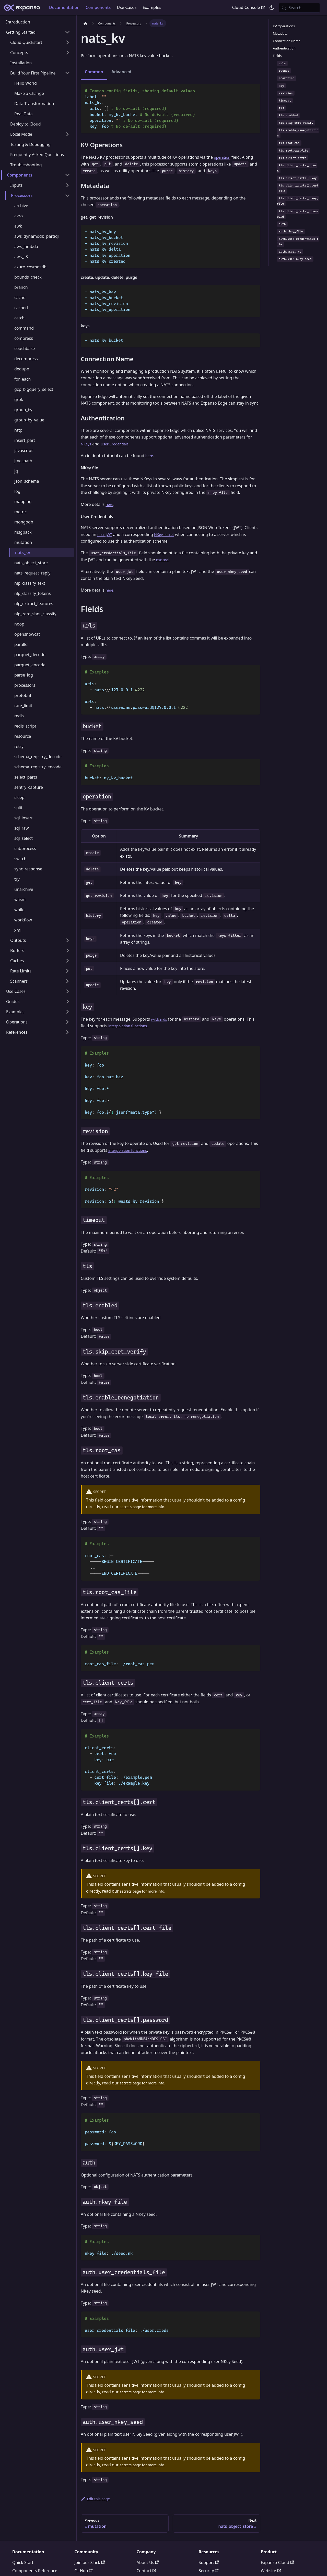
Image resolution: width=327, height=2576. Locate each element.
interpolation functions (130, 1026)
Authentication (284, 48)
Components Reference (34, 2571)
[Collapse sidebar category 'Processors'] (67, 195)
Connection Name (286, 41)
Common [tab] (94, 71)
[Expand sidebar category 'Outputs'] (67, 940)
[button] (38, 1001)
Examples (152, 7)
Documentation (64, 7)
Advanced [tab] (121, 71)
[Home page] (85, 23)
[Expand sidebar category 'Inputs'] (67, 185)
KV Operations (284, 26)
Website (271, 2571)
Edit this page (97, 2499)
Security (209, 2571)
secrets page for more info (145, 1506)
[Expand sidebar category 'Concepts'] (67, 52)
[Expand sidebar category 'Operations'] (67, 1022)
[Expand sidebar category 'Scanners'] (67, 981)
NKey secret (167, 534)
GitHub (83, 2571)
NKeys (87, 444)
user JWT (105, 534)
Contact (146, 2571)
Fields (277, 55)
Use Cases (126, 7)
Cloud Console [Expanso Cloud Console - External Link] (248, 7)
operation (223, 157)
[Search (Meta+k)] (299, 7)
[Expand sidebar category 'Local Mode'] (67, 134)
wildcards (160, 1019)
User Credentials (118, 444)
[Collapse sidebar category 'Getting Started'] (67, 32)
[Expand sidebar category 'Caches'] (67, 960)
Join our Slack (89, 2563)
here (149, 455)
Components (98, 7)
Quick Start (22, 2563)
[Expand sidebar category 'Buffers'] (67, 950)
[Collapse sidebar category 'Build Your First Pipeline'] (67, 73)
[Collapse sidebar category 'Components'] (67, 175)
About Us (147, 2563)
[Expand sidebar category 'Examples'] (67, 1011)
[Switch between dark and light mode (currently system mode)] (271, 8)
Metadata (280, 33)
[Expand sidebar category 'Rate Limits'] (67, 971)
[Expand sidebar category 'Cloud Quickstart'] (67, 42)
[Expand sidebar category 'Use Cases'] (67, 991)
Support (209, 2563)
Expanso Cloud (277, 2563)
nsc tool (163, 559)
